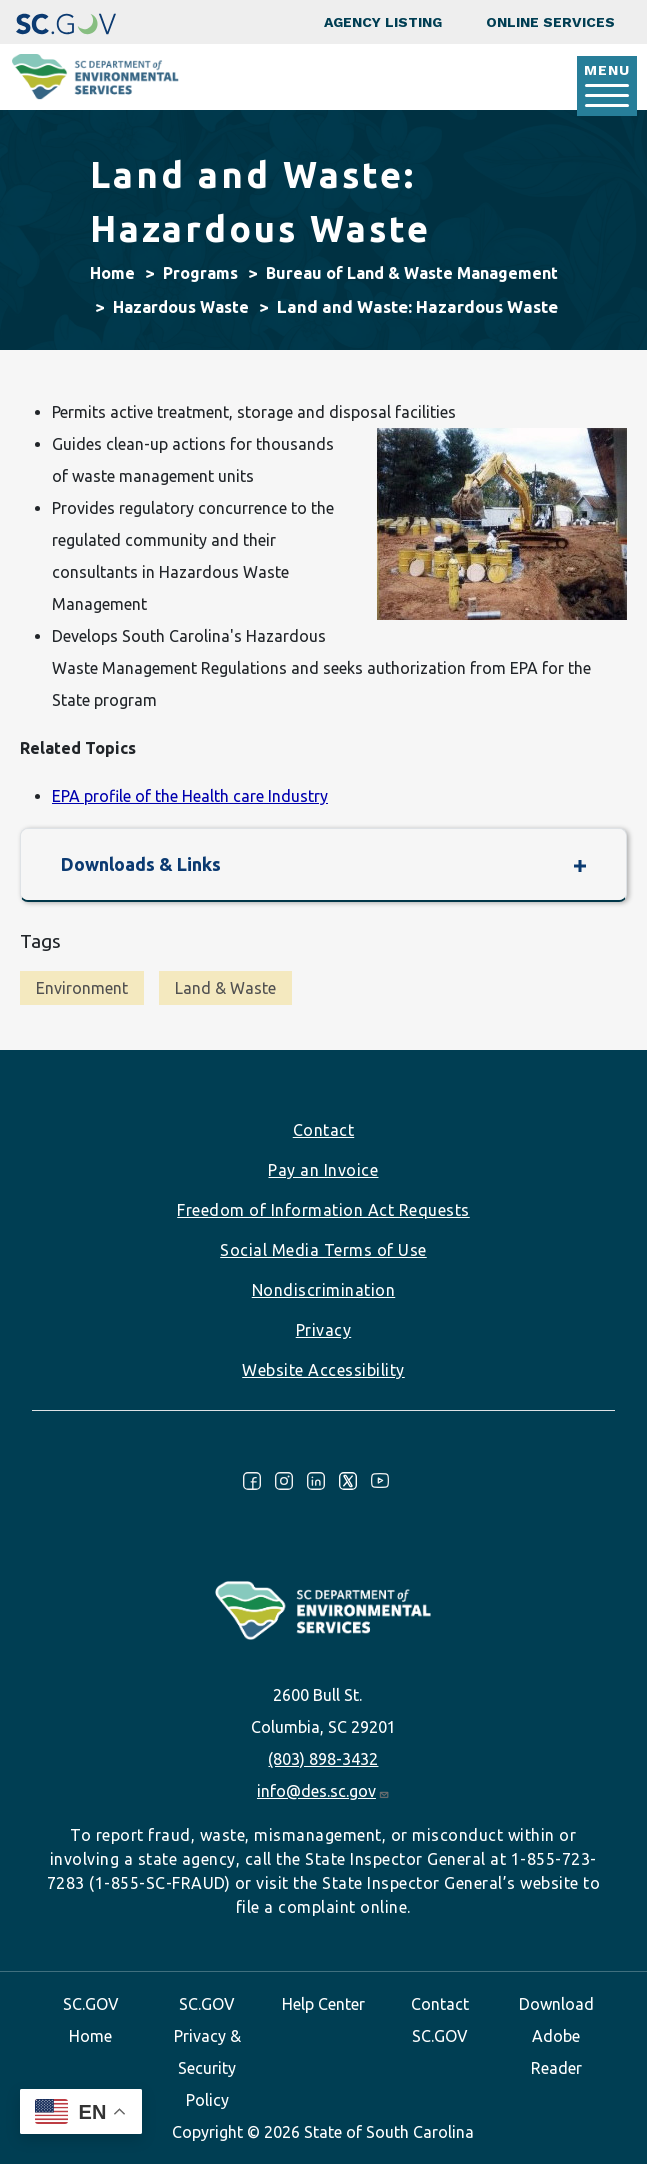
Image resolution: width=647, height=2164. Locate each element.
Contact (324, 1130)
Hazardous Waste (181, 307)
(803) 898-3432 (323, 1759)
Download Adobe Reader (556, 2036)
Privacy (324, 1330)
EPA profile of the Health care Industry (190, 796)
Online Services (550, 22)
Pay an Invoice (323, 1170)
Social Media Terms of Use (323, 1250)
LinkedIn (316, 1481)
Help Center (323, 2004)
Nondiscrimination (324, 1290)
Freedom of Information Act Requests (323, 1210)
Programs (200, 273)
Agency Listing (383, 22)
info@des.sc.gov (323, 1791)
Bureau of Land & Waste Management (412, 273)
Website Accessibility (323, 1370)
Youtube (380, 1481)
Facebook (252, 1481)
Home (112, 273)
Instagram (284, 1481)
